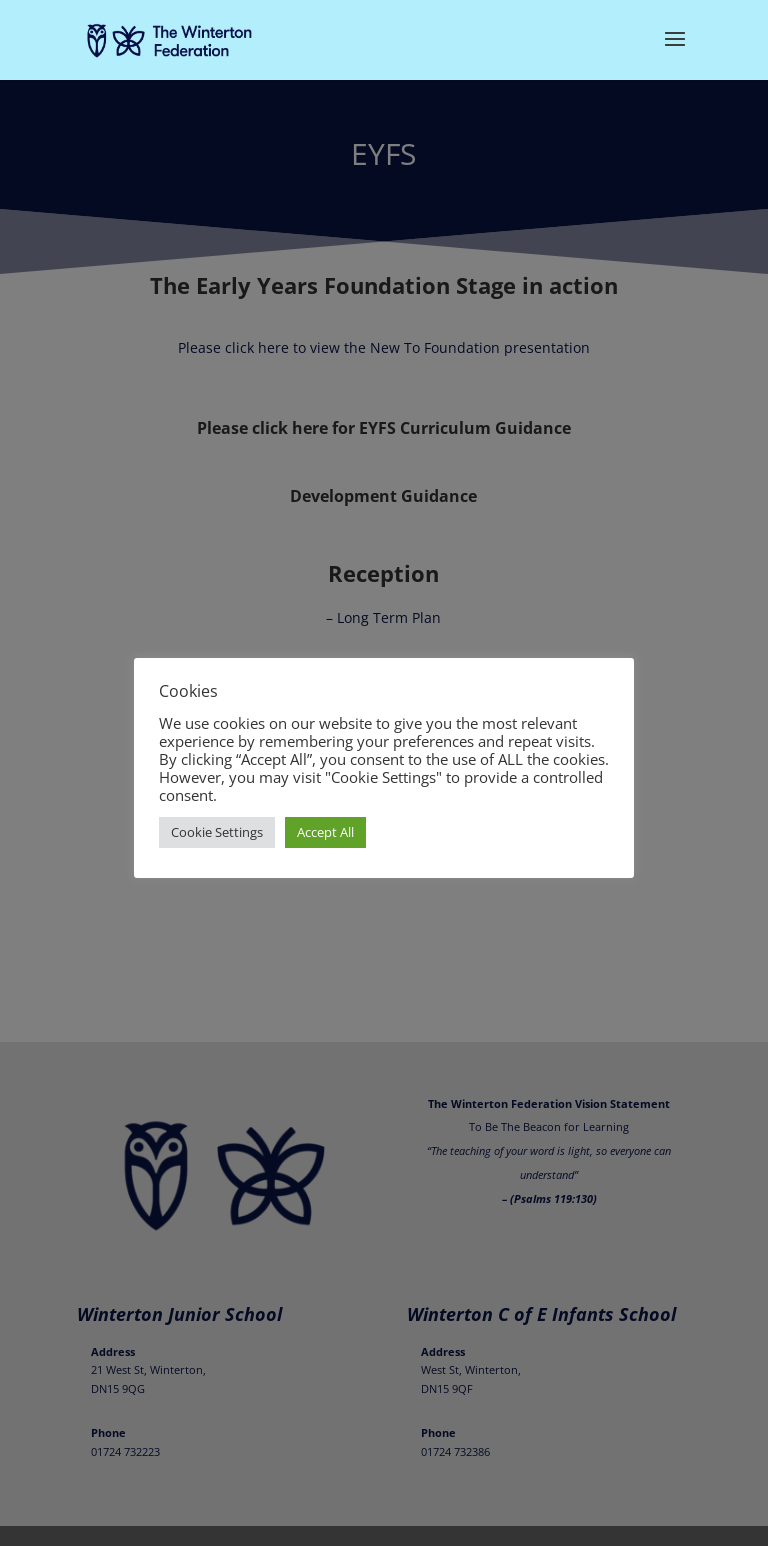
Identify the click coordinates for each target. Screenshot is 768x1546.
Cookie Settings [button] (217, 832)
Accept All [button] (325, 832)
